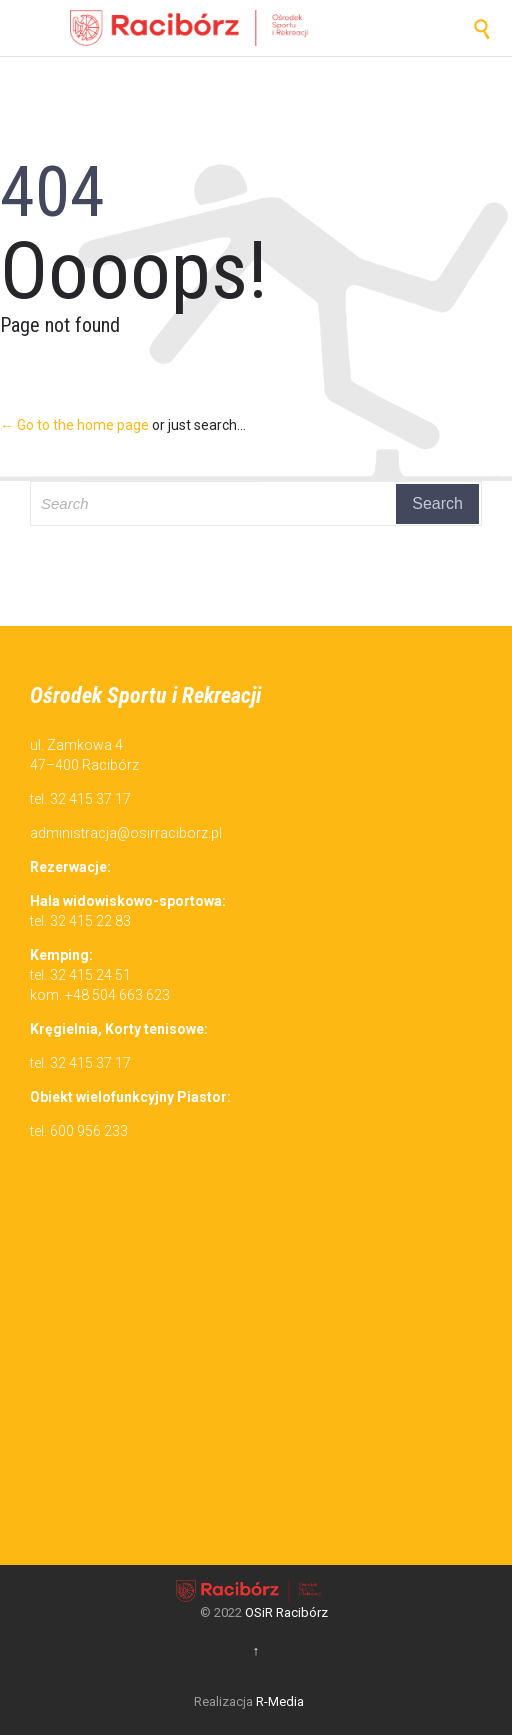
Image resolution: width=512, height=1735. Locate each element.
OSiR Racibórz (286, 1612)
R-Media (280, 1701)
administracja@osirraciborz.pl (126, 833)
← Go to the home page (74, 425)
